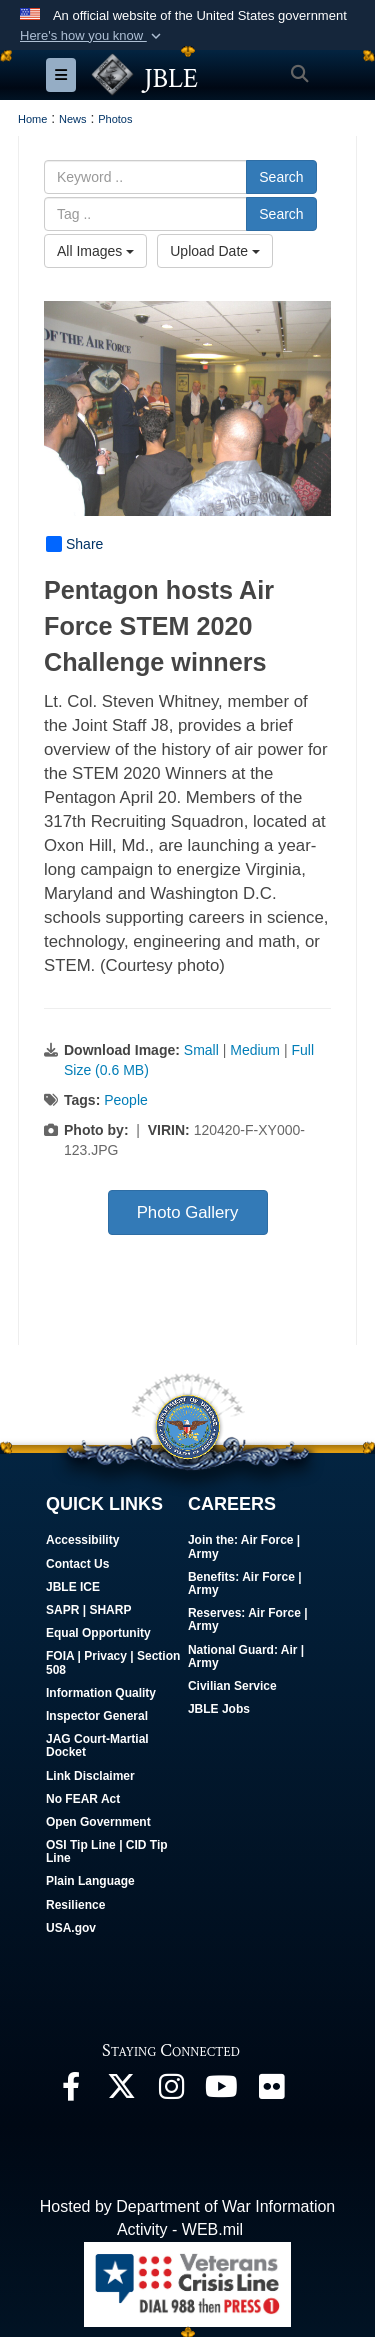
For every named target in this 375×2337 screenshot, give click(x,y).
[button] (92, 36)
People (126, 1100)
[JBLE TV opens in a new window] (221, 2091)
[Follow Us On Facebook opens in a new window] (71, 2091)
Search (281, 177)
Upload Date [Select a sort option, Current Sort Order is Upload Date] (215, 251)
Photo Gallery (188, 1212)
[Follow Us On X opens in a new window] (121, 2091)
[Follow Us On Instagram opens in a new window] (171, 2091)
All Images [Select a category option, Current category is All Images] (95, 251)
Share (74, 544)
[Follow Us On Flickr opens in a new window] (271, 2091)
